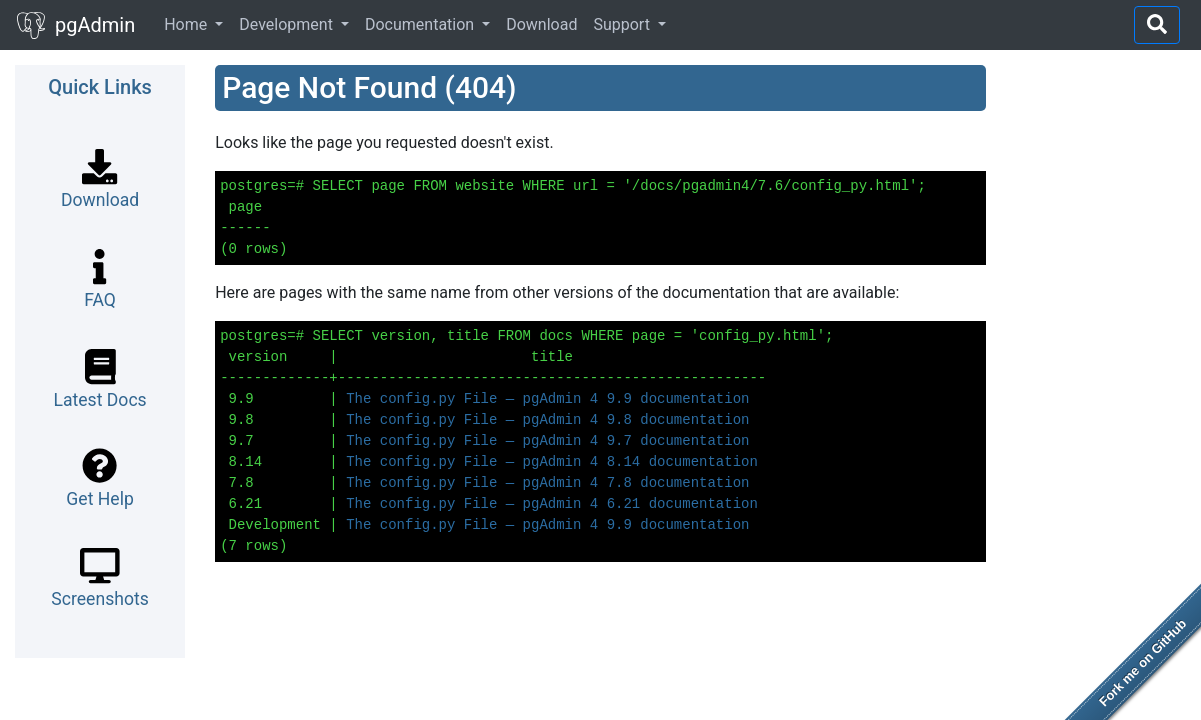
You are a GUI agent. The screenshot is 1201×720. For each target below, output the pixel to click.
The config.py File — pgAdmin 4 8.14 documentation (552, 462)
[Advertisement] (1101, 365)
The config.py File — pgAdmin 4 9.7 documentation (547, 441)
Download (541, 24)
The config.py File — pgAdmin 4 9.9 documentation (547, 399)
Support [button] (623, 24)
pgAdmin (75, 27)
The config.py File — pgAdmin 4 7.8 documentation (547, 483)
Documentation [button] (421, 24)
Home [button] (187, 24)
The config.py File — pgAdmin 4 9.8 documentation (547, 420)
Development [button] (288, 24)
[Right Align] (1157, 25)
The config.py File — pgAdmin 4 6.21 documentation (552, 504)
